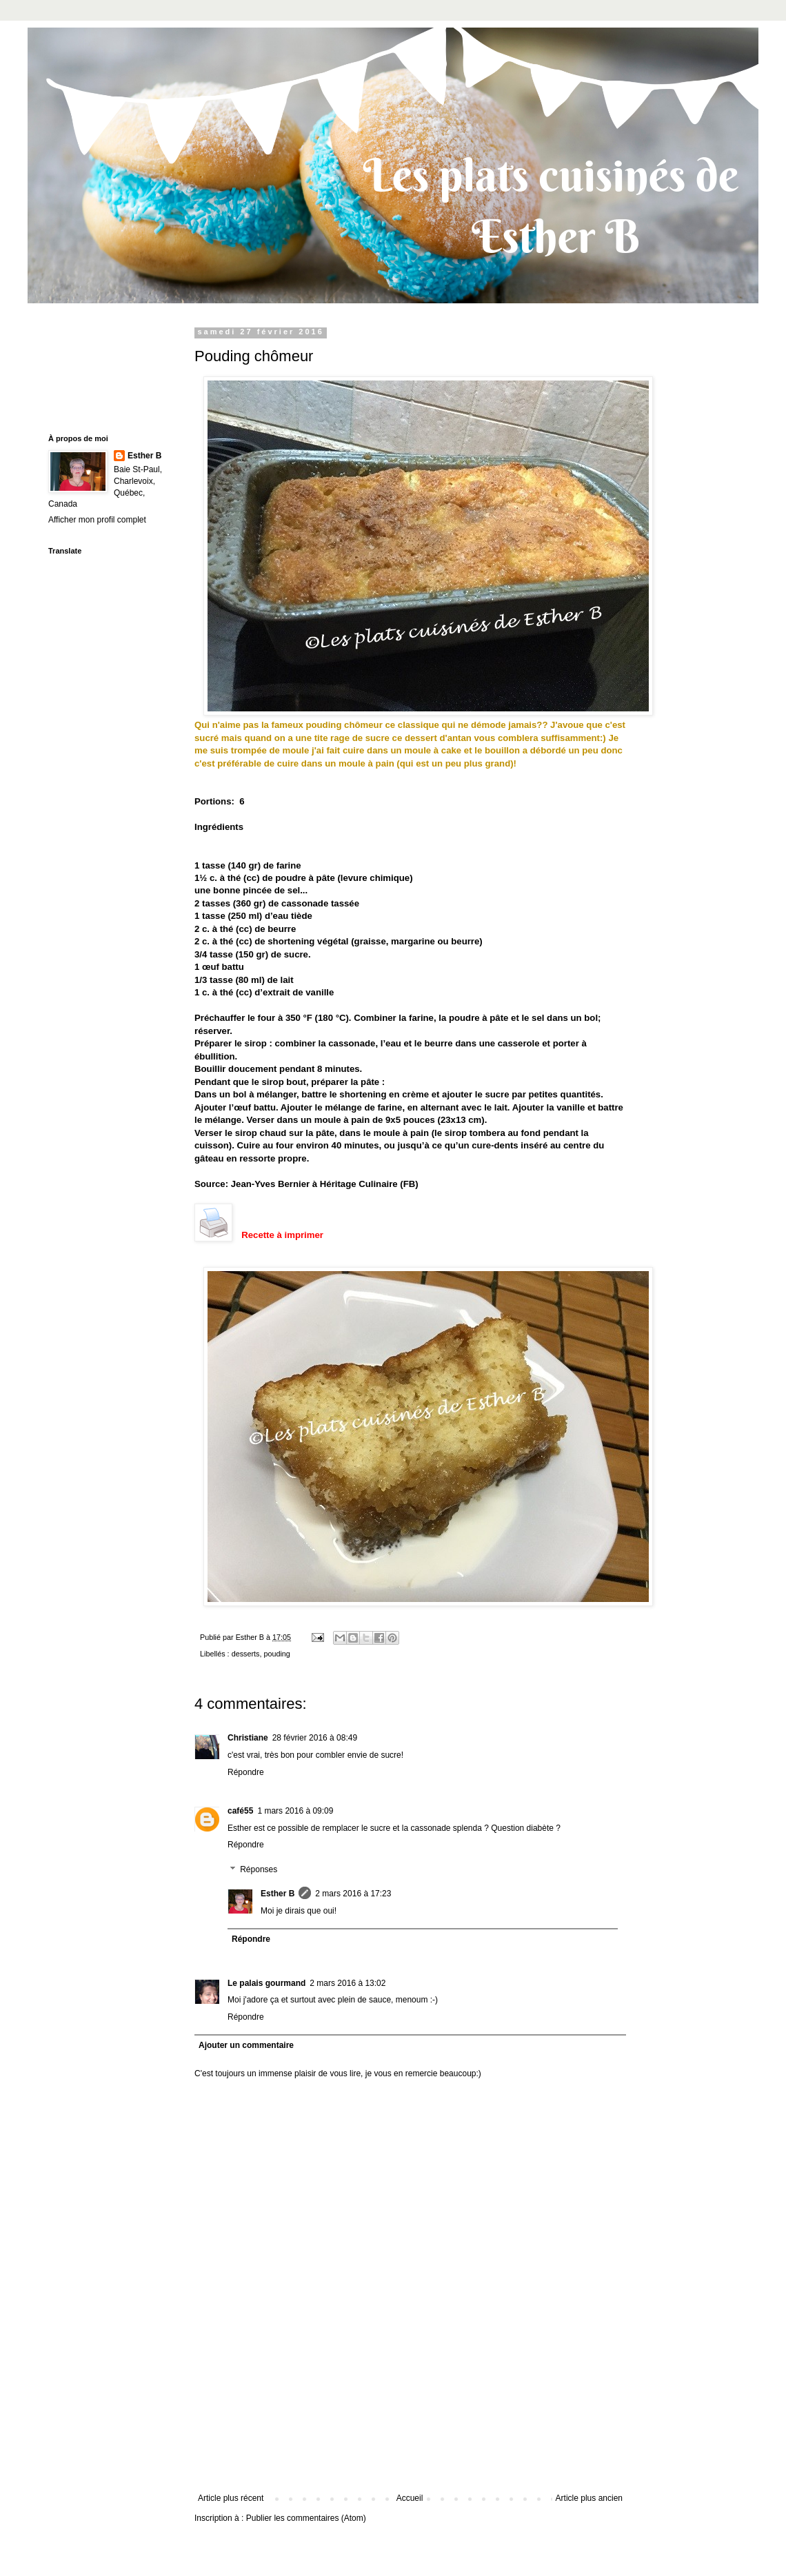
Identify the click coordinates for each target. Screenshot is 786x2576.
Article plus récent (230, 2498)
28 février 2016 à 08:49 (314, 1738)
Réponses (258, 1869)
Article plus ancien (589, 2498)
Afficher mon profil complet (97, 520)
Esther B (277, 1893)
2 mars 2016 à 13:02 (347, 1983)
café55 (240, 1811)
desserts (246, 1654)
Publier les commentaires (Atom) (306, 2518)
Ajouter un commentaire (246, 2045)
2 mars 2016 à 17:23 (353, 1893)
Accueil (409, 2498)
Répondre (246, 1772)
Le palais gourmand (266, 1983)
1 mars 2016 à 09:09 (295, 1811)
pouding (276, 1654)
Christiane (248, 1738)
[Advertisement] (410, 2433)
